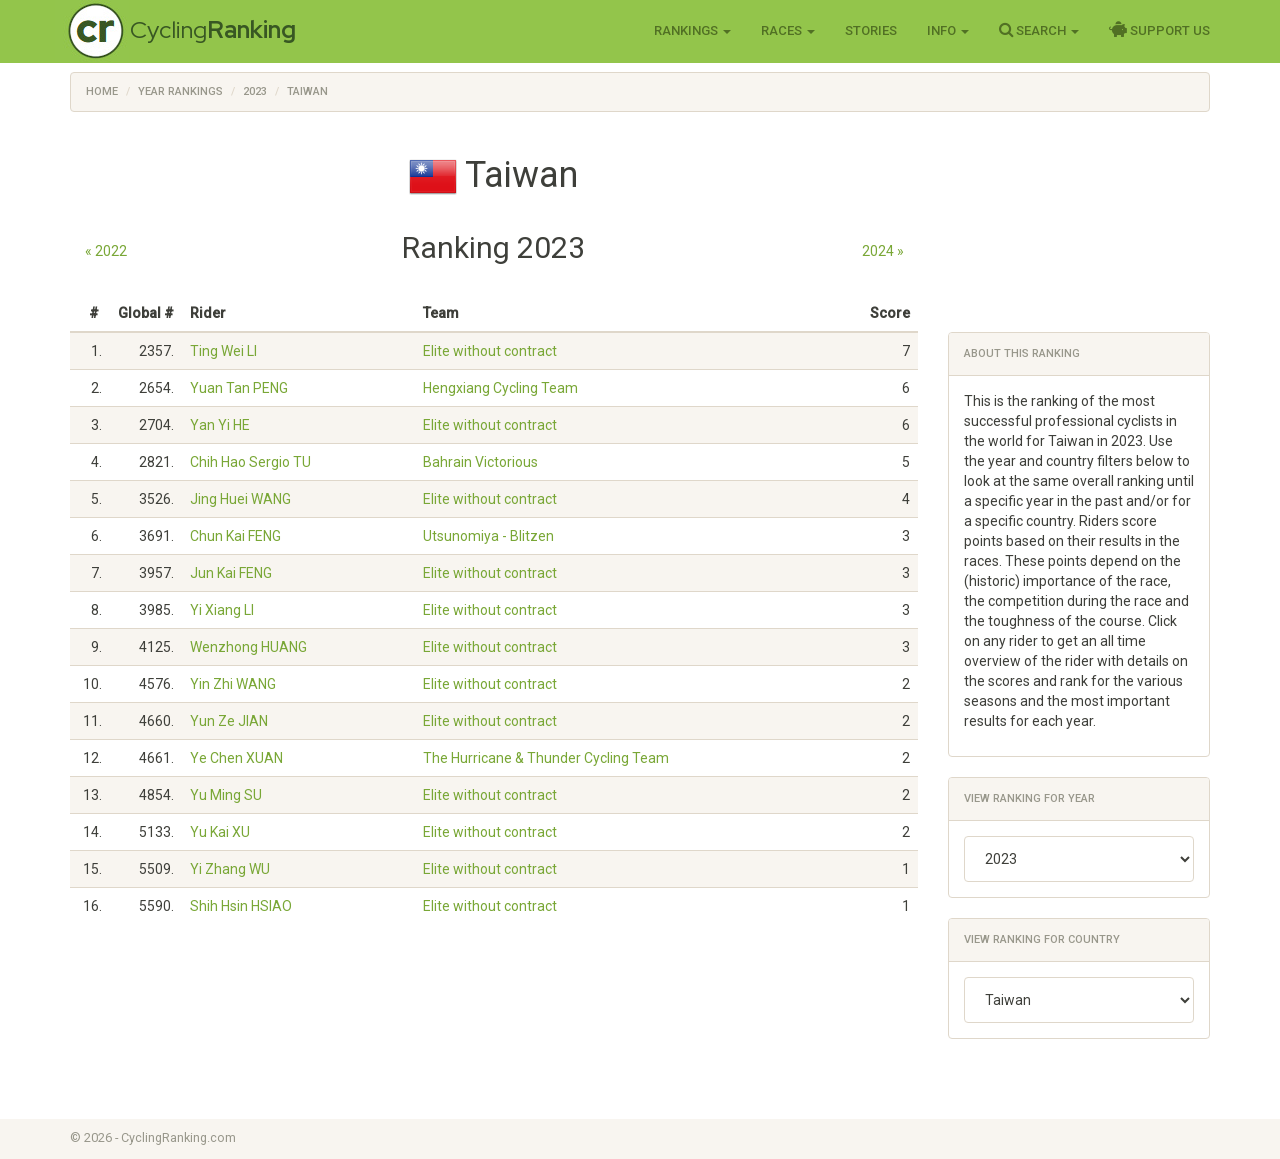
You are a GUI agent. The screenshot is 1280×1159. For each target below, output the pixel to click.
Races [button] (788, 30)
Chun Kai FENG (235, 536)
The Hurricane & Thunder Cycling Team (546, 758)
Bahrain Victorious (480, 462)
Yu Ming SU (226, 795)
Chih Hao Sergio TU (250, 462)
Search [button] (1039, 30)
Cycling (213, 29)
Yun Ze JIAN (229, 721)
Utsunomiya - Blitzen (488, 536)
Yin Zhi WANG (233, 684)
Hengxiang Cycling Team (500, 388)
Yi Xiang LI (222, 610)
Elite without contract (490, 351)
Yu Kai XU (220, 832)
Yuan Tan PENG (239, 388)
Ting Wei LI (223, 351)
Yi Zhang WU (230, 869)
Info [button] (948, 30)
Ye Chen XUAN (236, 758)
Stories (871, 30)
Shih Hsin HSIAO (241, 906)
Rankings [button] (692, 30)
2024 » (883, 251)
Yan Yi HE (220, 425)
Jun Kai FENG (231, 573)
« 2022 (106, 251)
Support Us (1159, 30)
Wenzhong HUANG (248, 647)
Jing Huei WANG (240, 499)
